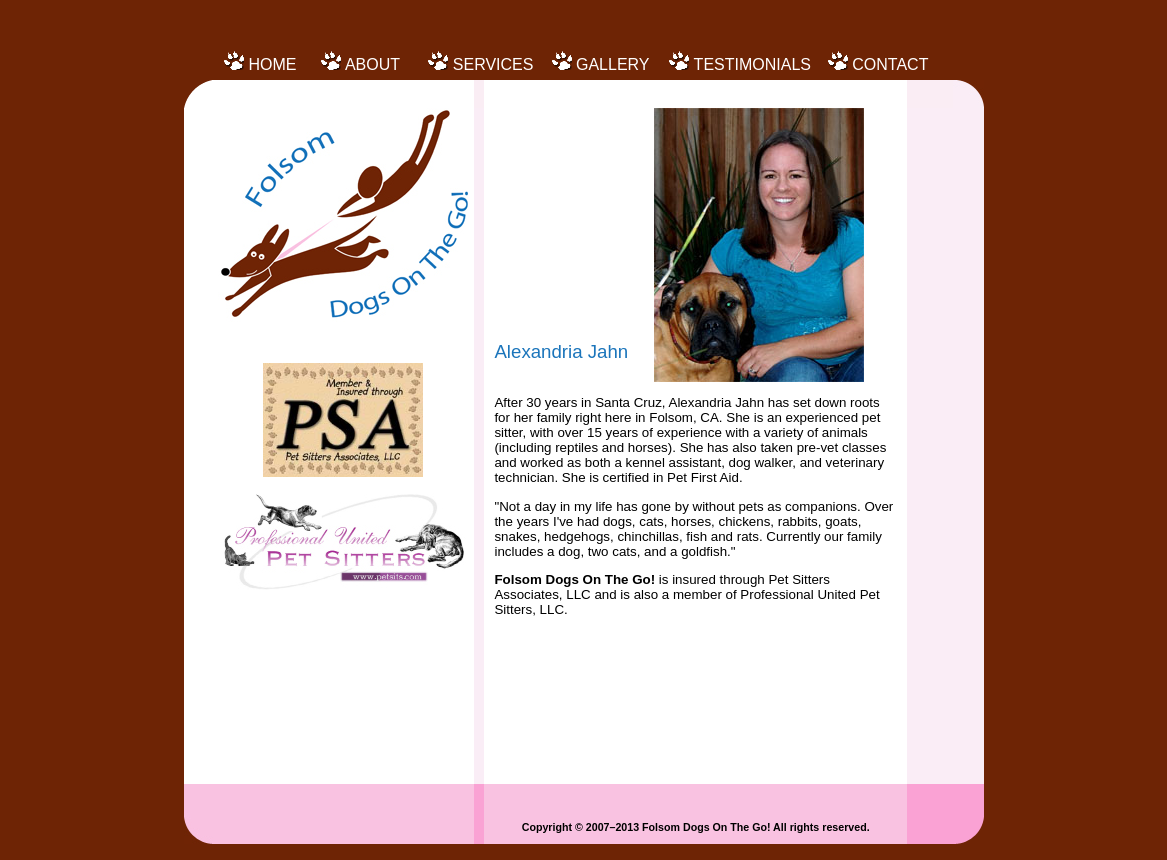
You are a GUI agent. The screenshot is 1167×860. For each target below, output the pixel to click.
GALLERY (613, 64)
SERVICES (493, 64)
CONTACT (890, 64)
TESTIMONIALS (752, 64)
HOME (272, 64)
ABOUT (372, 64)
